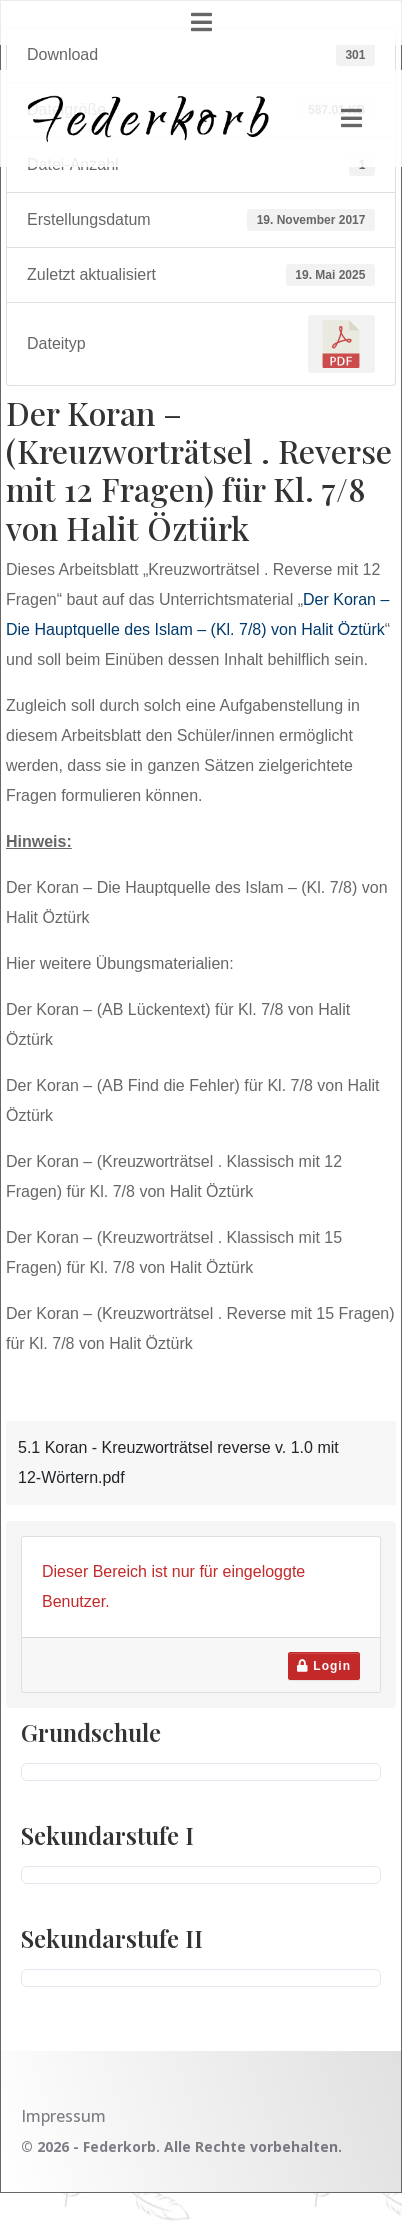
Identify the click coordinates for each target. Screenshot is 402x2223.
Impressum (63, 2116)
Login (324, 1666)
